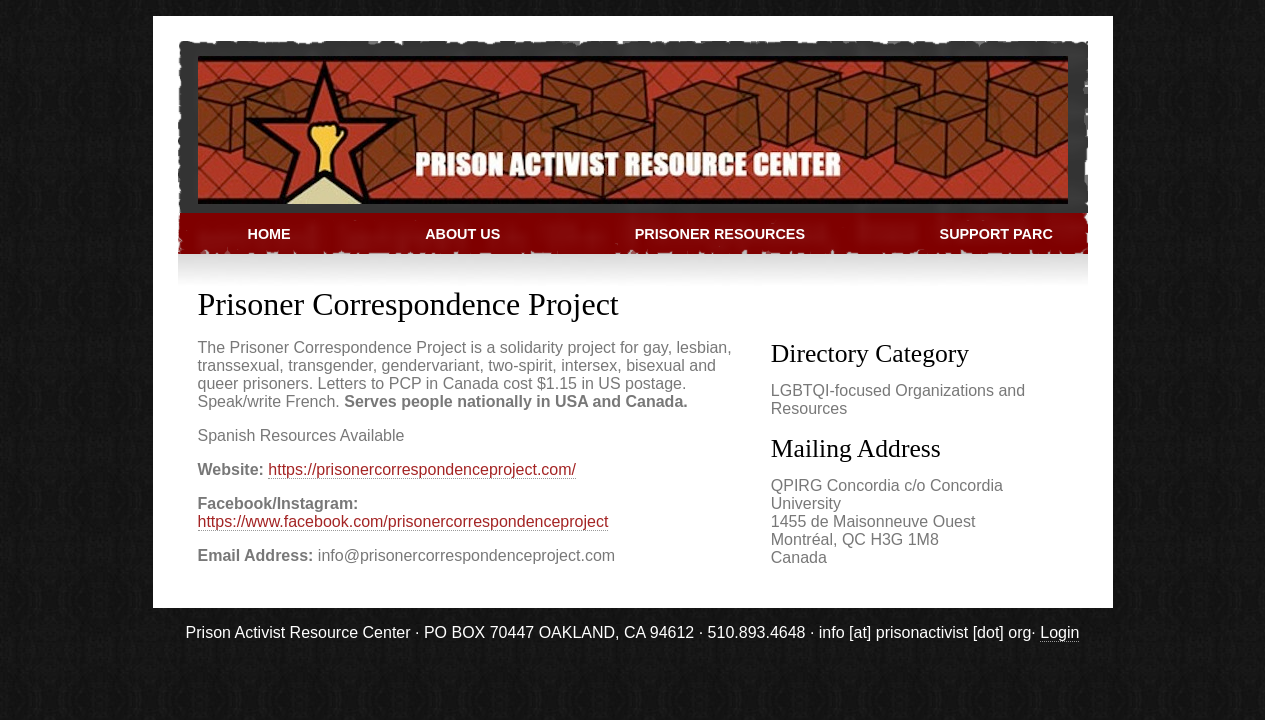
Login (1059, 632)
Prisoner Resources (720, 234)
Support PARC (996, 234)
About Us (462, 234)
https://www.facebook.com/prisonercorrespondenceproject (403, 521)
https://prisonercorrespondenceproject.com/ (422, 469)
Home (269, 234)
